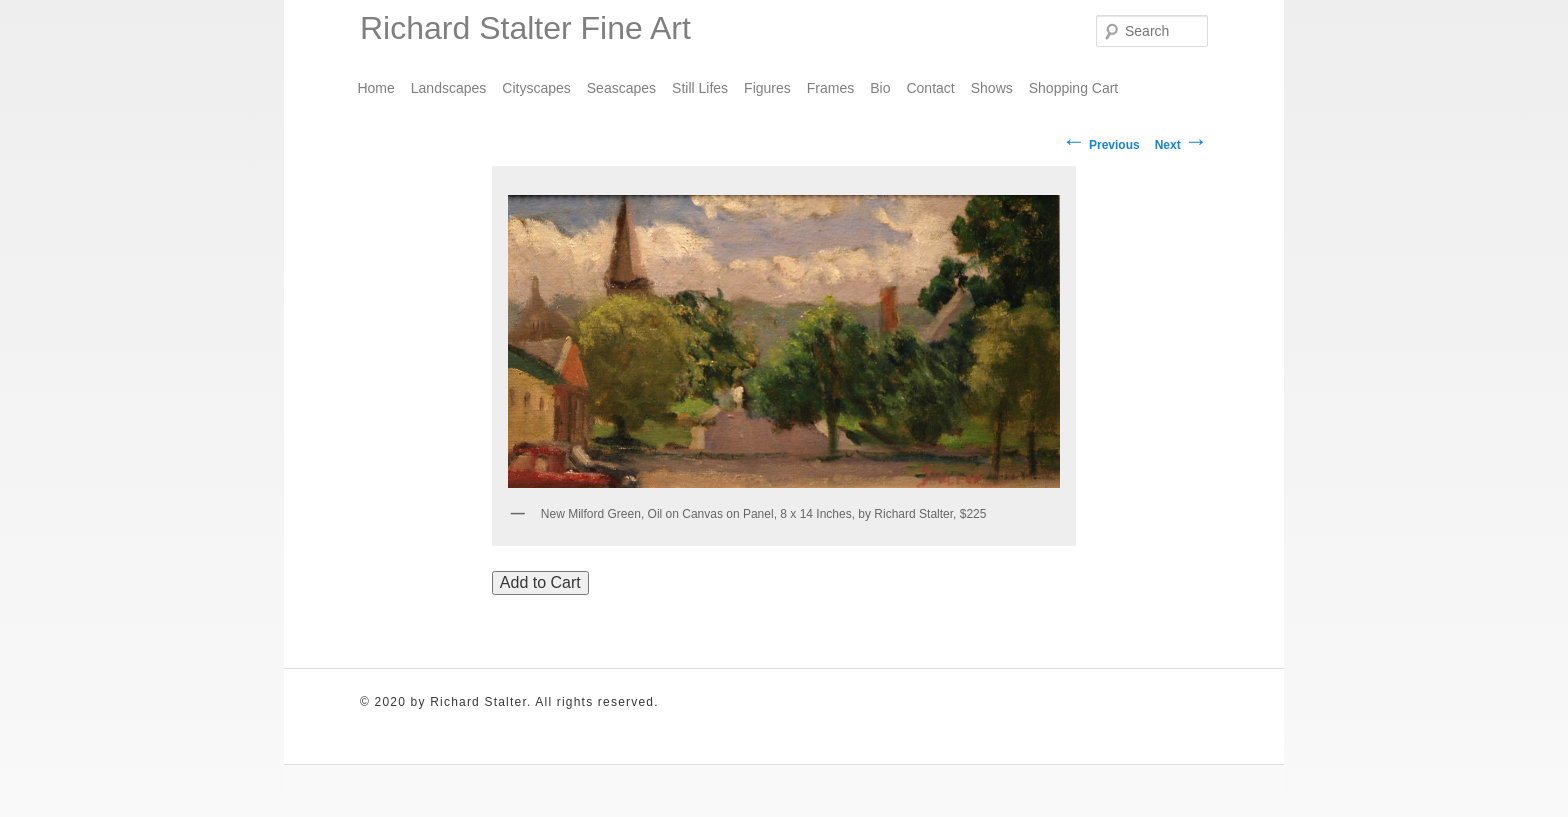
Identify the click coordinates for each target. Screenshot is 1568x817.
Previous (1101, 145)
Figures (767, 88)
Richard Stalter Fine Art (525, 28)
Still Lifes (700, 88)
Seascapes (621, 88)
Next (1181, 145)
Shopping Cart (1074, 88)
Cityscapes (536, 88)
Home (375, 88)
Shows (992, 88)
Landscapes (449, 88)
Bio (880, 88)
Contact (930, 88)
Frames (830, 88)
